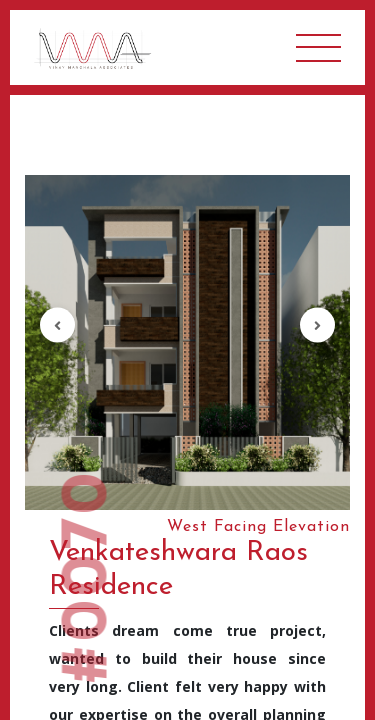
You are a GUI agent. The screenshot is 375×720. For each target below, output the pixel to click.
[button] (57, 325)
